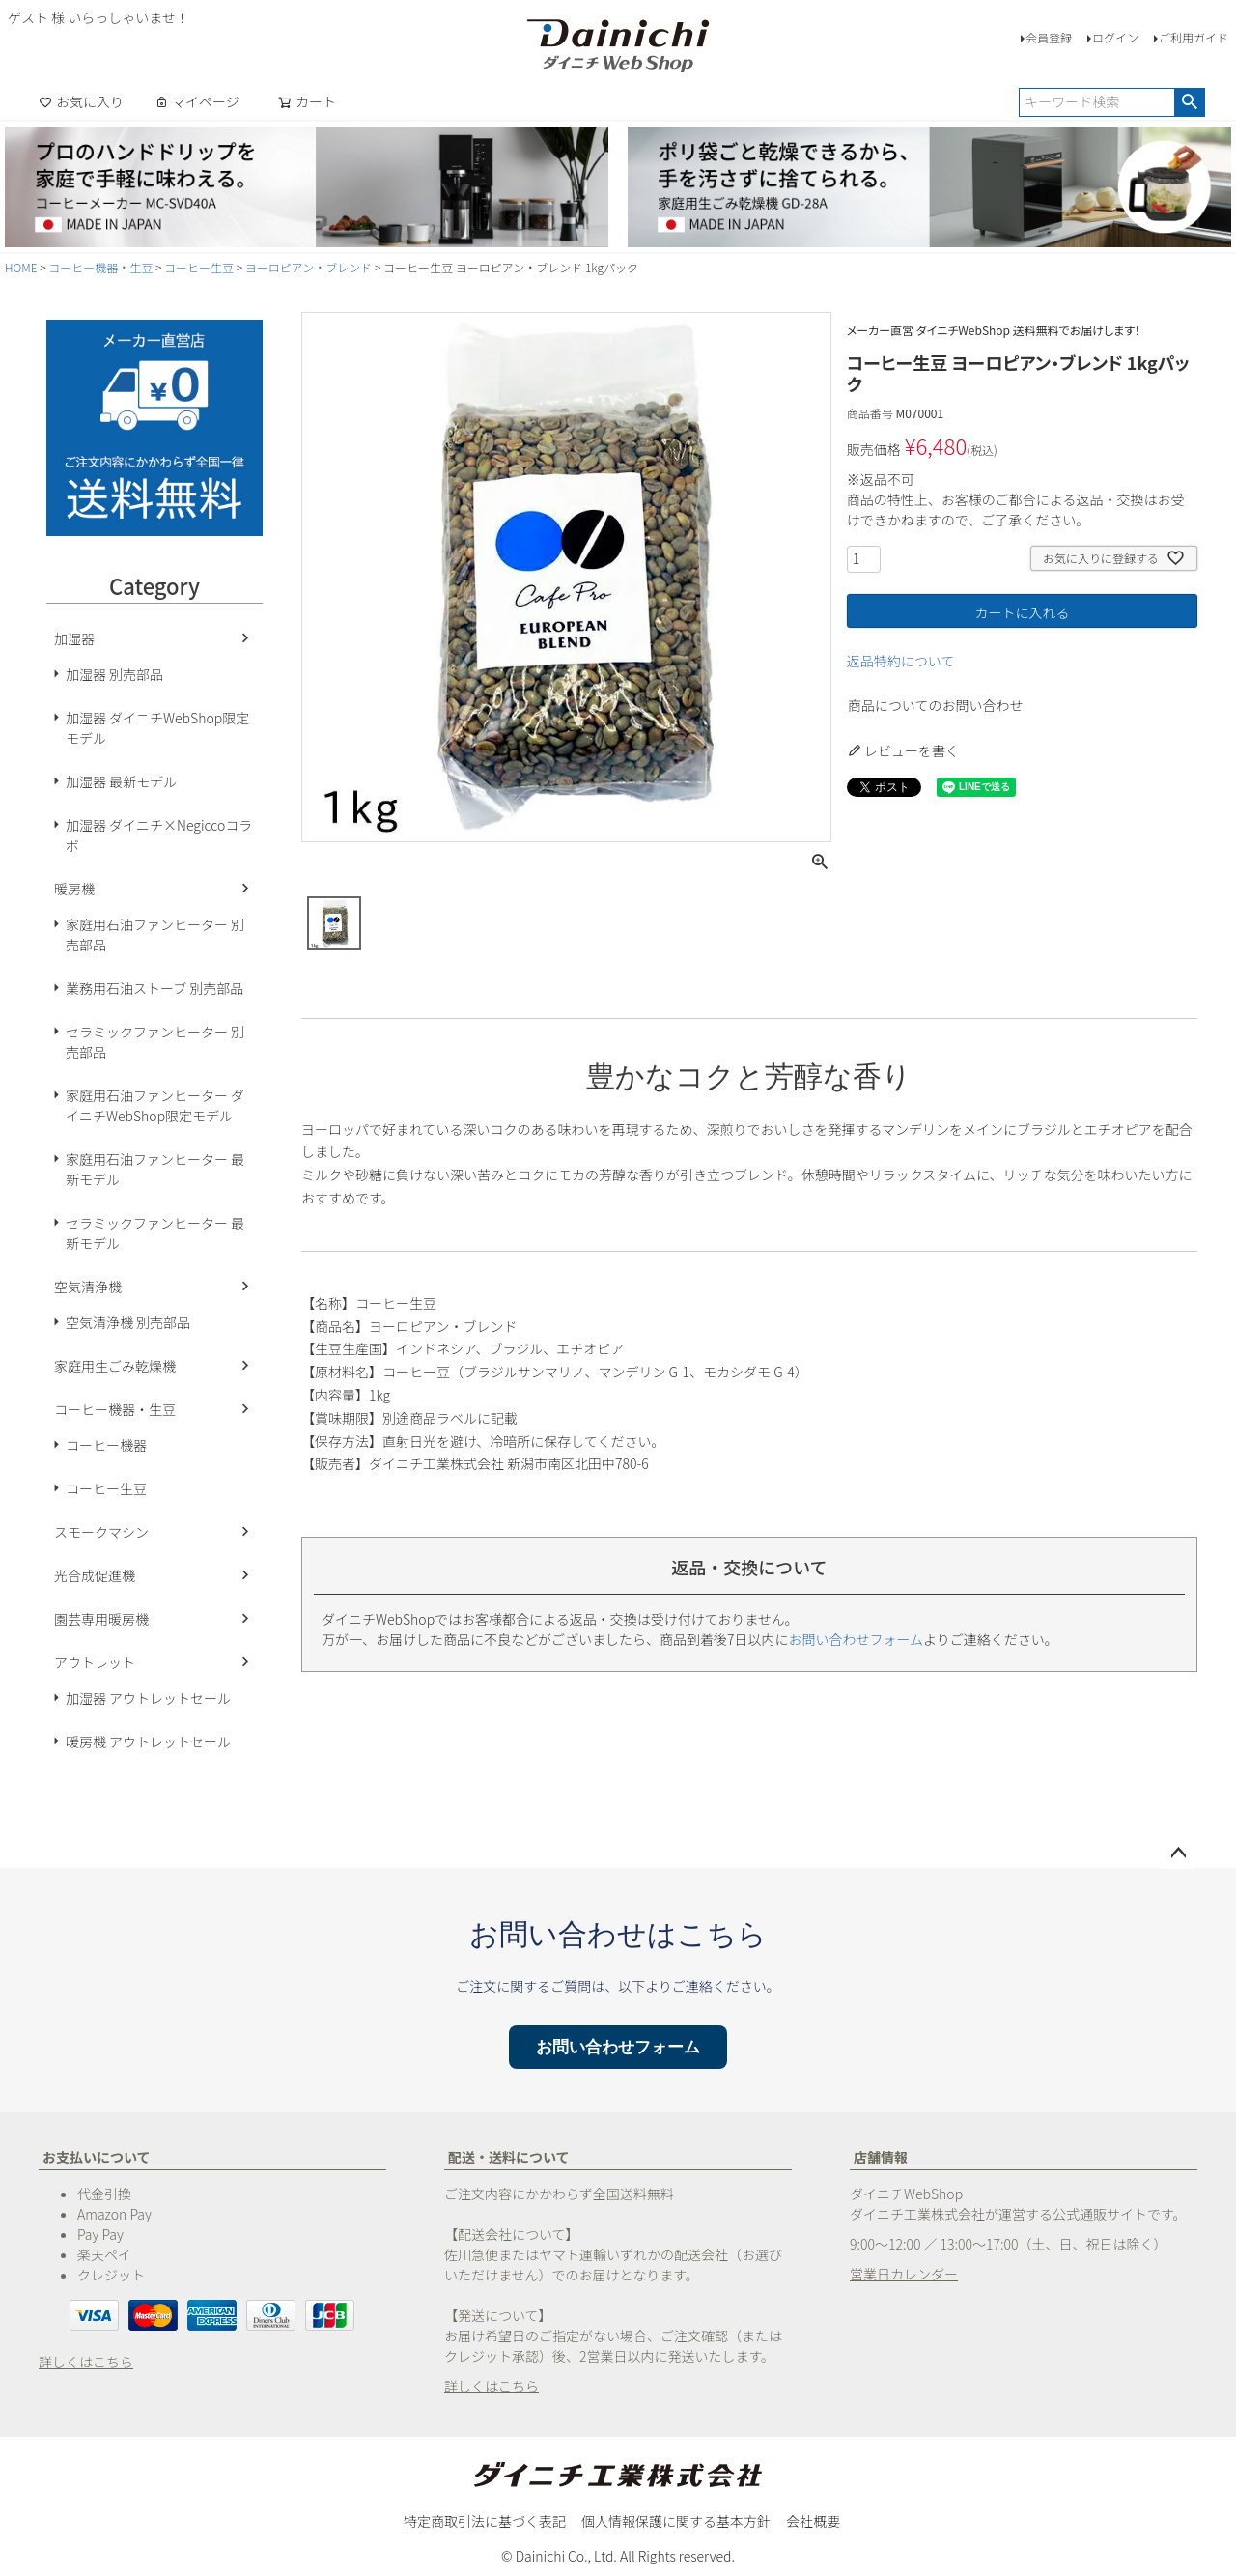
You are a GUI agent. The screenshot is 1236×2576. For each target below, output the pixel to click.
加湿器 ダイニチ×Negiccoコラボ (159, 835)
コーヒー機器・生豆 (100, 267)
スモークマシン (101, 1532)
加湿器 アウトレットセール (148, 1698)
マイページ (196, 101)
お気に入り (81, 101)
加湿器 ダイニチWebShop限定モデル (157, 728)
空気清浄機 (88, 1286)
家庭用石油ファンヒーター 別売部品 (155, 934)
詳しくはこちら (86, 2361)
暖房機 (74, 888)
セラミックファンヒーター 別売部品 (155, 1042)
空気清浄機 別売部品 (128, 1322)
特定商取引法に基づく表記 (485, 2521)
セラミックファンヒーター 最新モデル (155, 1233)
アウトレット (94, 1662)
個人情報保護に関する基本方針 (676, 2521)
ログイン (1115, 37)
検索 (1189, 102)
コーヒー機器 (106, 1445)
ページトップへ (1178, 1853)
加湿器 (74, 638)
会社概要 (813, 2521)
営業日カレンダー (904, 2273)
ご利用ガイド (1193, 37)
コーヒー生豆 (199, 267)
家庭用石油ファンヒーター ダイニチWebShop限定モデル (155, 1105)
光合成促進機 (94, 1575)
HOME (21, 267)
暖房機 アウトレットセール (148, 1741)
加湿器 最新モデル (121, 781)
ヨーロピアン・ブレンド (309, 267)
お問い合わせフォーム (856, 1639)
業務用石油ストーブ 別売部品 (154, 988)
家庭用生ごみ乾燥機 (115, 1365)
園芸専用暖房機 (101, 1618)
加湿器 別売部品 (114, 674)
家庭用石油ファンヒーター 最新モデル (155, 1169)
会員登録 (1048, 37)
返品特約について (901, 660)
